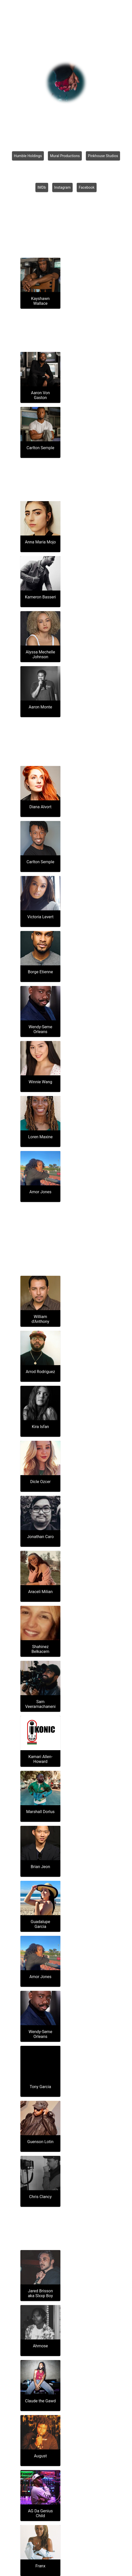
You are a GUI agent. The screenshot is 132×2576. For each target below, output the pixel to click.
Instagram (62, 187)
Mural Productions (65, 156)
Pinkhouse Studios (103, 156)
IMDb (41, 187)
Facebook (87, 187)
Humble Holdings (28, 156)
